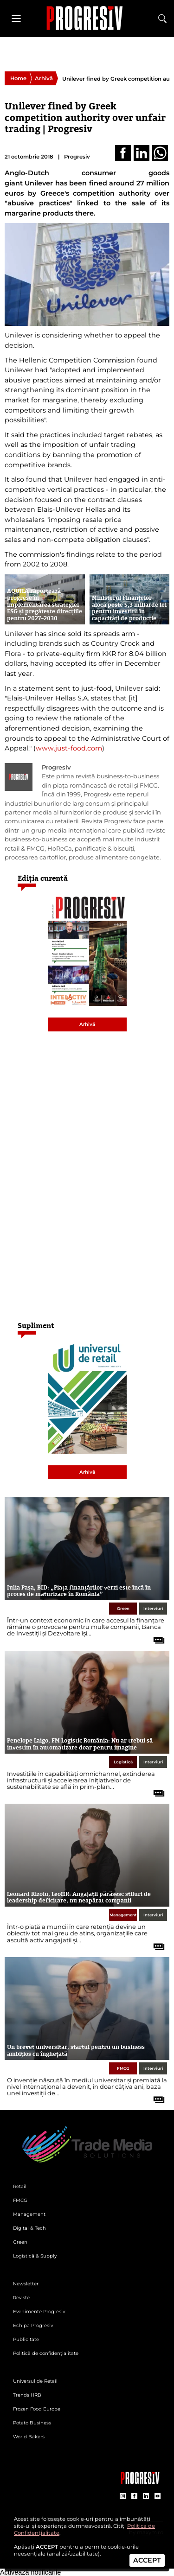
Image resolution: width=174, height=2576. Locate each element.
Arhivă (44, 78)
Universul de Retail (35, 2381)
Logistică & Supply (35, 2256)
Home (18, 78)
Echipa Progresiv (33, 2325)
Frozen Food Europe (36, 2409)
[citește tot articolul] (155, 1637)
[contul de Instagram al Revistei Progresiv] (123, 2496)
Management (123, 1915)
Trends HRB (27, 2395)
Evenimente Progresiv (39, 2312)
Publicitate (26, 2339)
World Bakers (29, 2437)
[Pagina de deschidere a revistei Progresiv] (87, 18)
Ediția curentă (43, 878)
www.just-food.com (69, 748)
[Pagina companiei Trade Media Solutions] (140, 2482)
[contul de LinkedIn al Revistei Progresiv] (146, 2496)
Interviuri (153, 1608)
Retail (19, 2186)
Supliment (36, 1325)
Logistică (123, 1762)
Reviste (21, 2298)
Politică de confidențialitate (45, 2353)
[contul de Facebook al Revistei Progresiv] (134, 2496)
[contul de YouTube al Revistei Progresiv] (157, 2496)
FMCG (123, 2068)
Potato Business (32, 2423)
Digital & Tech (29, 2228)
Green (123, 1608)
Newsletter (26, 2284)
